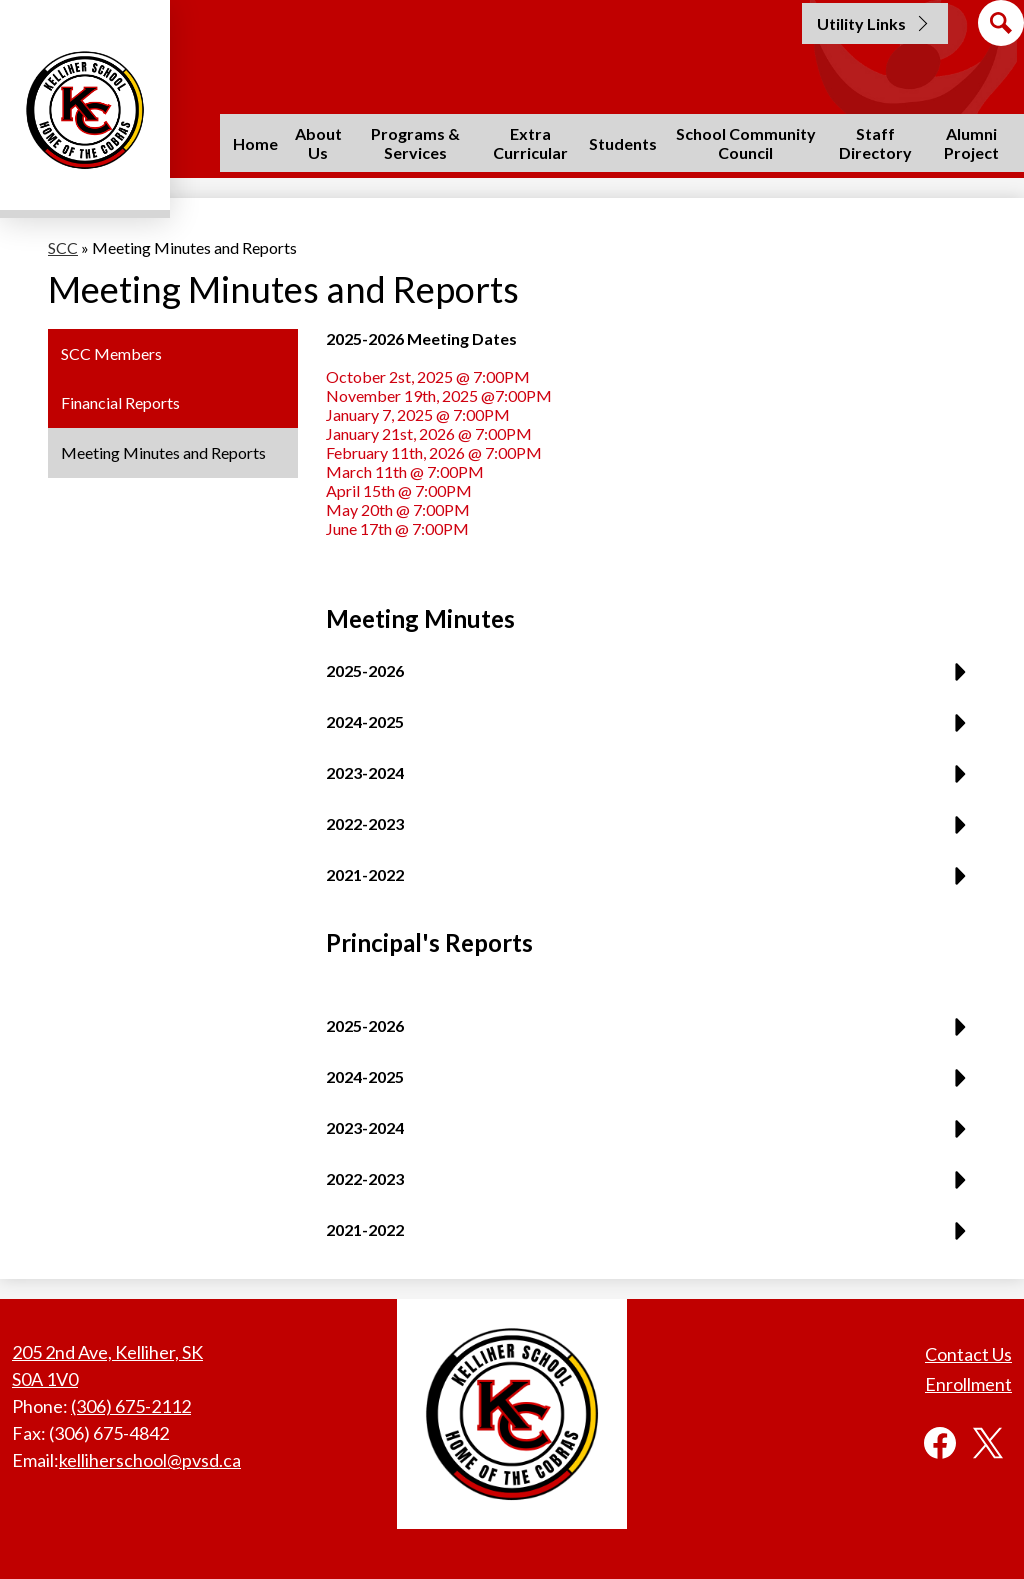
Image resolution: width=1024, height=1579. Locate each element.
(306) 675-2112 (131, 1406)
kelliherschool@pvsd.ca (150, 1460)
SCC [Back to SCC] (63, 247)
